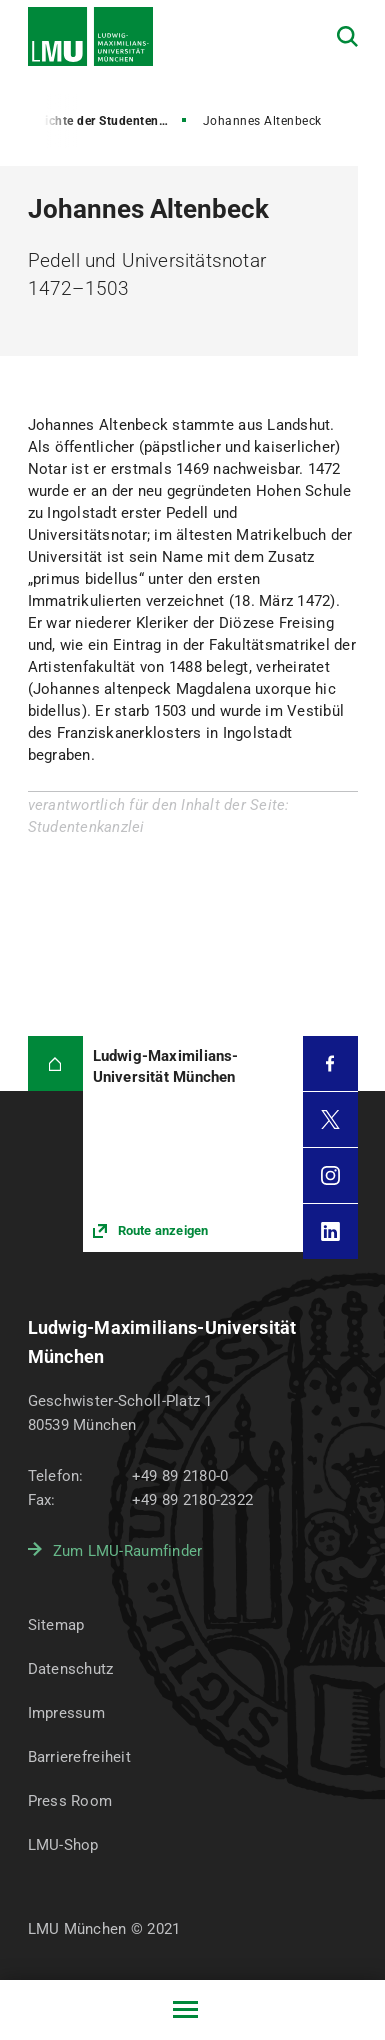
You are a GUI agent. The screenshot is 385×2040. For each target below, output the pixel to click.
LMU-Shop (63, 1845)
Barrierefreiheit (79, 1757)
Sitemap (56, 1625)
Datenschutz (71, 1669)
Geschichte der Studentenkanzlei (100, 121)
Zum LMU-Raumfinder (128, 1551)
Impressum (67, 1713)
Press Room (70, 1801)
